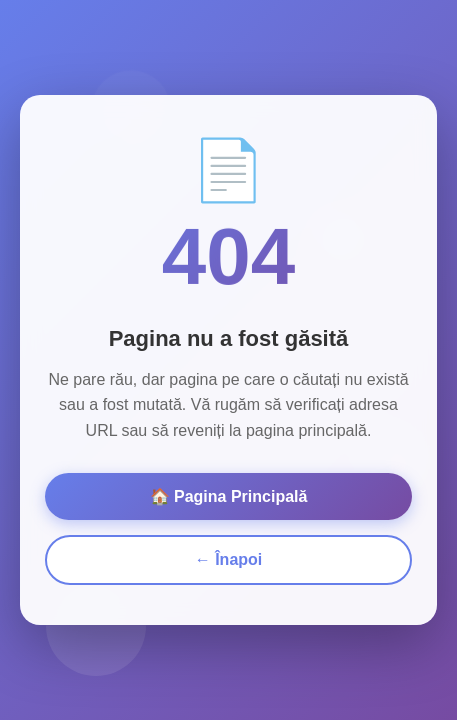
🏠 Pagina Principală (229, 492)
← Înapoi (229, 555)
